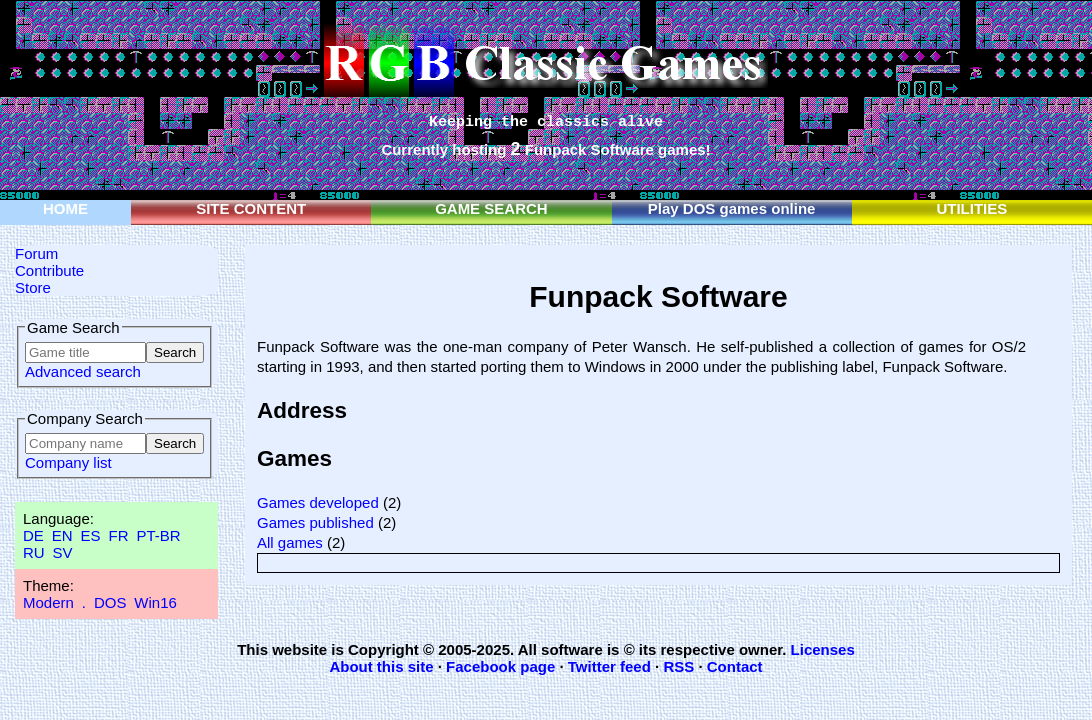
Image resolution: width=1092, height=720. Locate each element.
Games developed (318, 502)
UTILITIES (971, 208)
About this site (381, 666)
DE (33, 535)
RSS (678, 666)
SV (63, 552)
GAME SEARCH (491, 208)
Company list (68, 462)
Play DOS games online (732, 208)
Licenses (823, 649)
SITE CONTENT (251, 208)
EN (62, 535)
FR (118, 535)
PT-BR (158, 535)
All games (290, 542)
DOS (110, 602)
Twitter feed (609, 666)
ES (91, 535)
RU (34, 552)
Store (33, 287)
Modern (48, 602)
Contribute (49, 270)
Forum (36, 253)
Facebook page (500, 666)
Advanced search (83, 371)
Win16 (155, 602)
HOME (65, 208)
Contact (735, 666)
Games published (315, 522)
